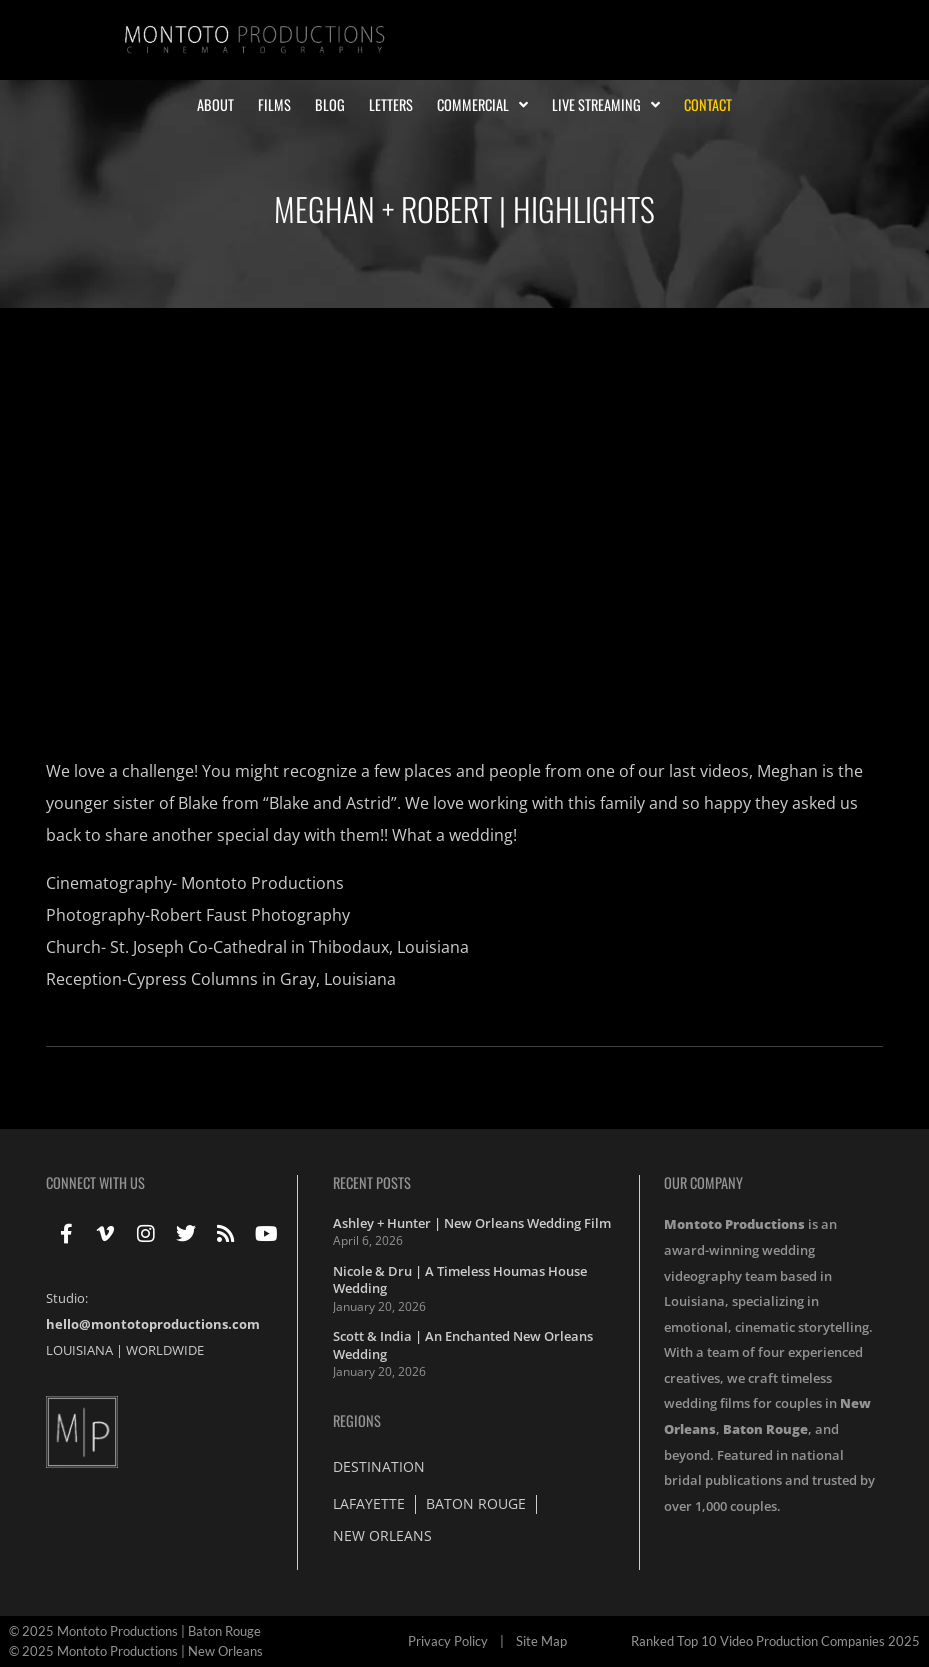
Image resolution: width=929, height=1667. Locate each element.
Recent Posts (372, 1182)
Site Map (541, 1641)
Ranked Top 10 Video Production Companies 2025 (775, 1641)
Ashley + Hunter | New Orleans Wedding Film (472, 1223)
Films (274, 105)
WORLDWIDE (165, 1350)
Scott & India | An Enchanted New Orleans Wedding (463, 1345)
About (215, 105)
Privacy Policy (448, 1641)
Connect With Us (95, 1182)
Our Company (703, 1182)
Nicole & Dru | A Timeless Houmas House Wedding (460, 1280)
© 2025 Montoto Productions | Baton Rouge (135, 1631)
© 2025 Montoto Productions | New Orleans (136, 1651)
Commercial (482, 105)
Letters (391, 105)
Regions (357, 1420)
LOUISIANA (79, 1350)
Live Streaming (606, 105)
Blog (330, 105)
